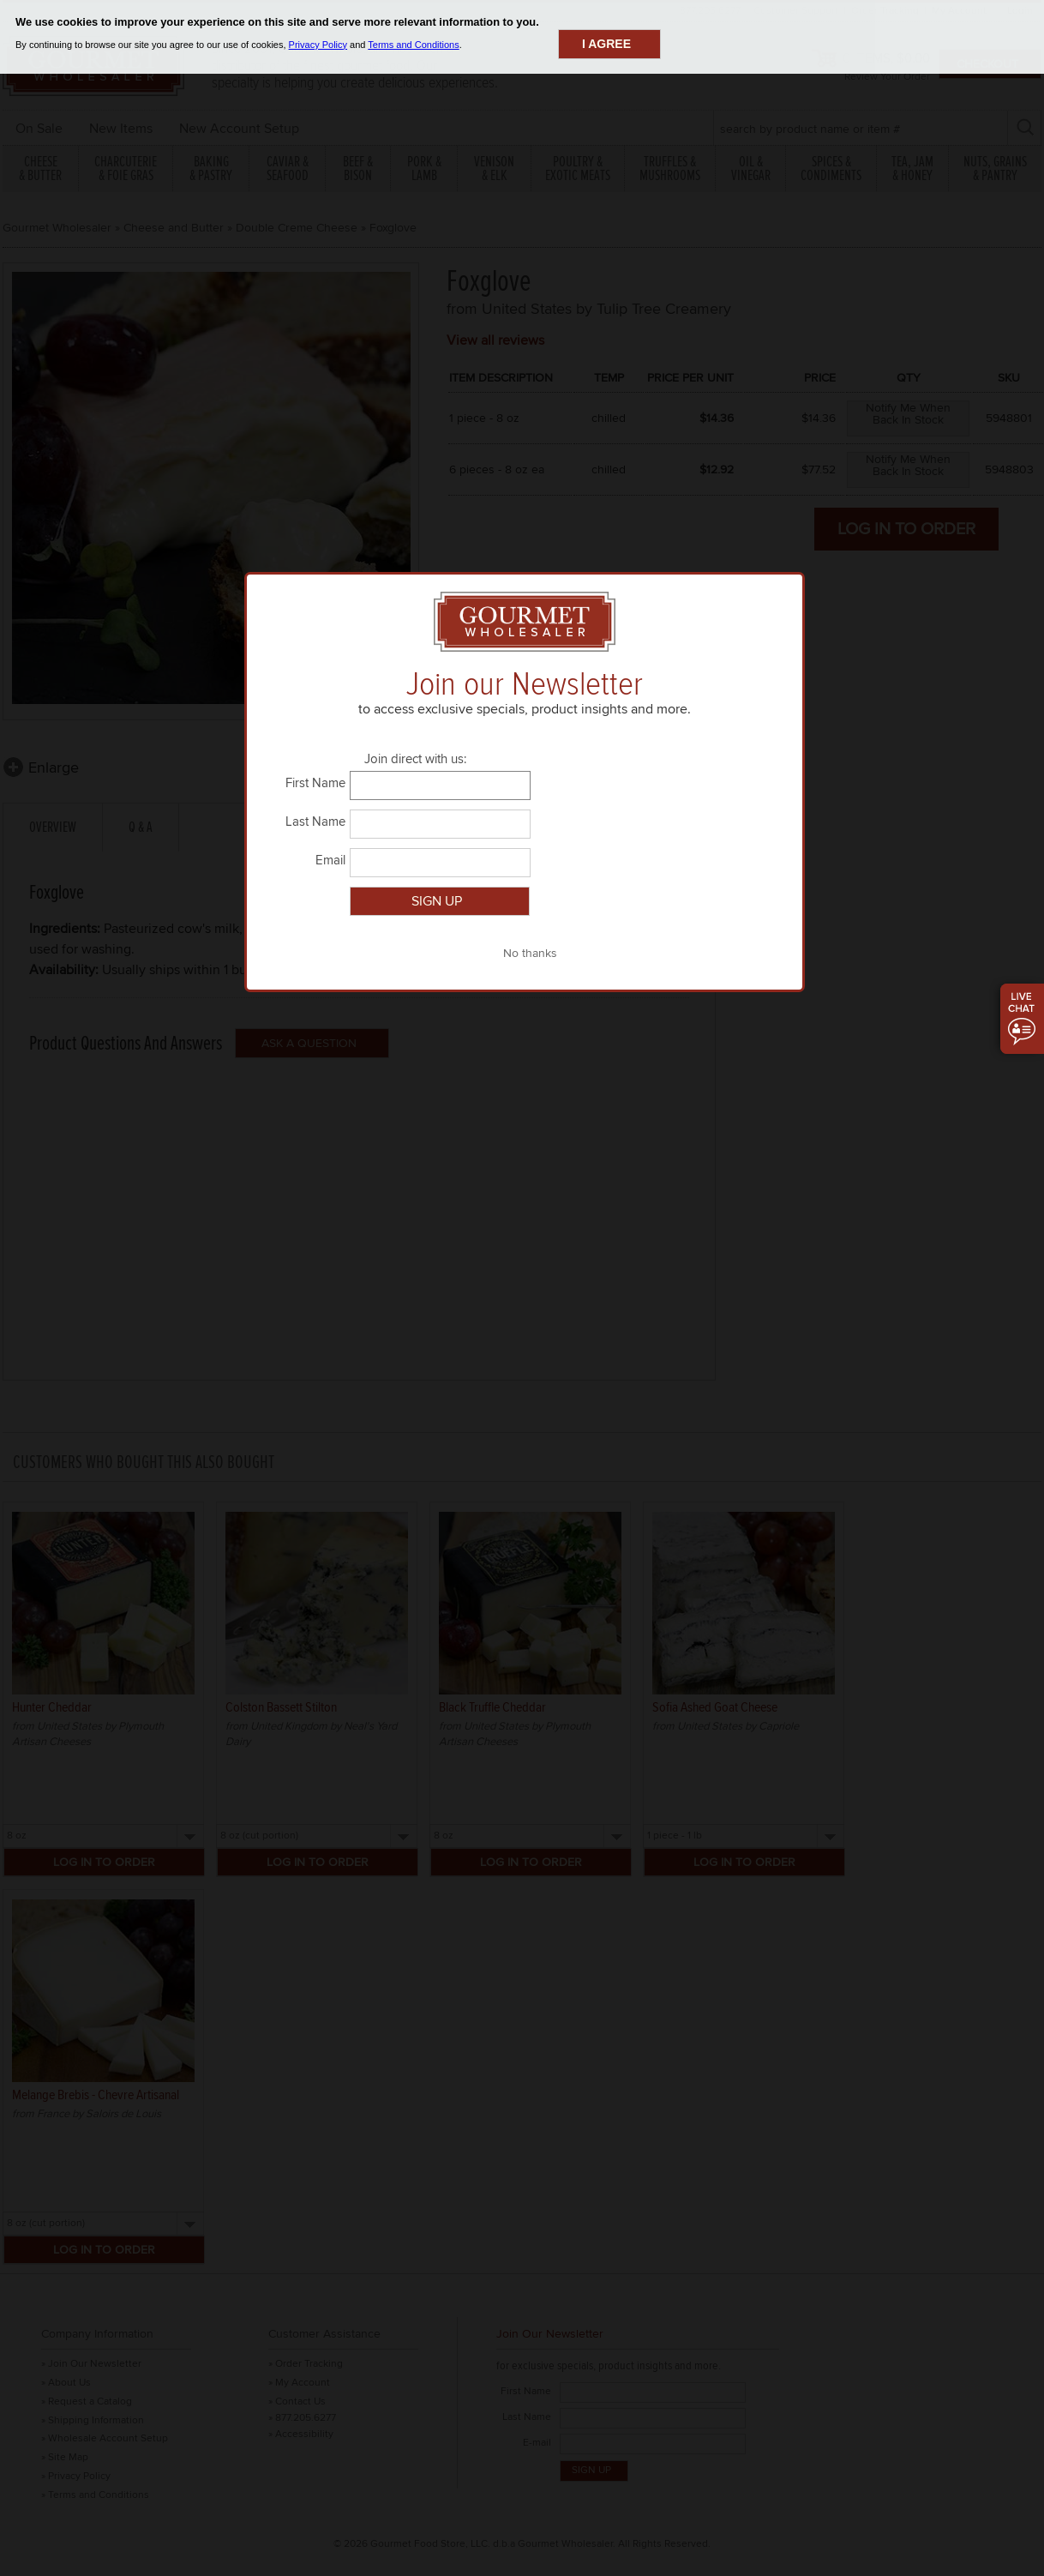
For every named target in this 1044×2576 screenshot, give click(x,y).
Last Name (315, 821)
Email (330, 860)
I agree (606, 44)
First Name (315, 783)
